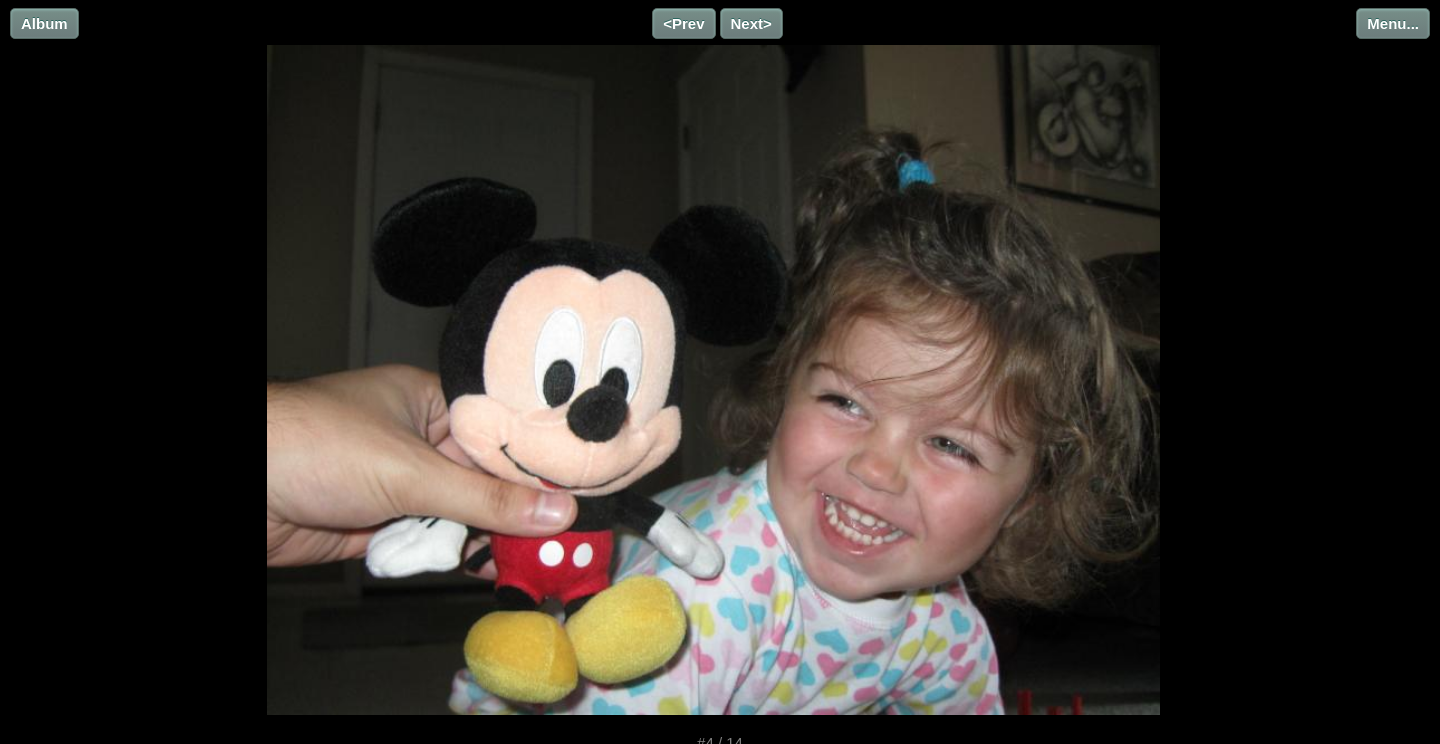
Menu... (1393, 23)
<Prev (683, 23)
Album (44, 23)
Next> (751, 23)
